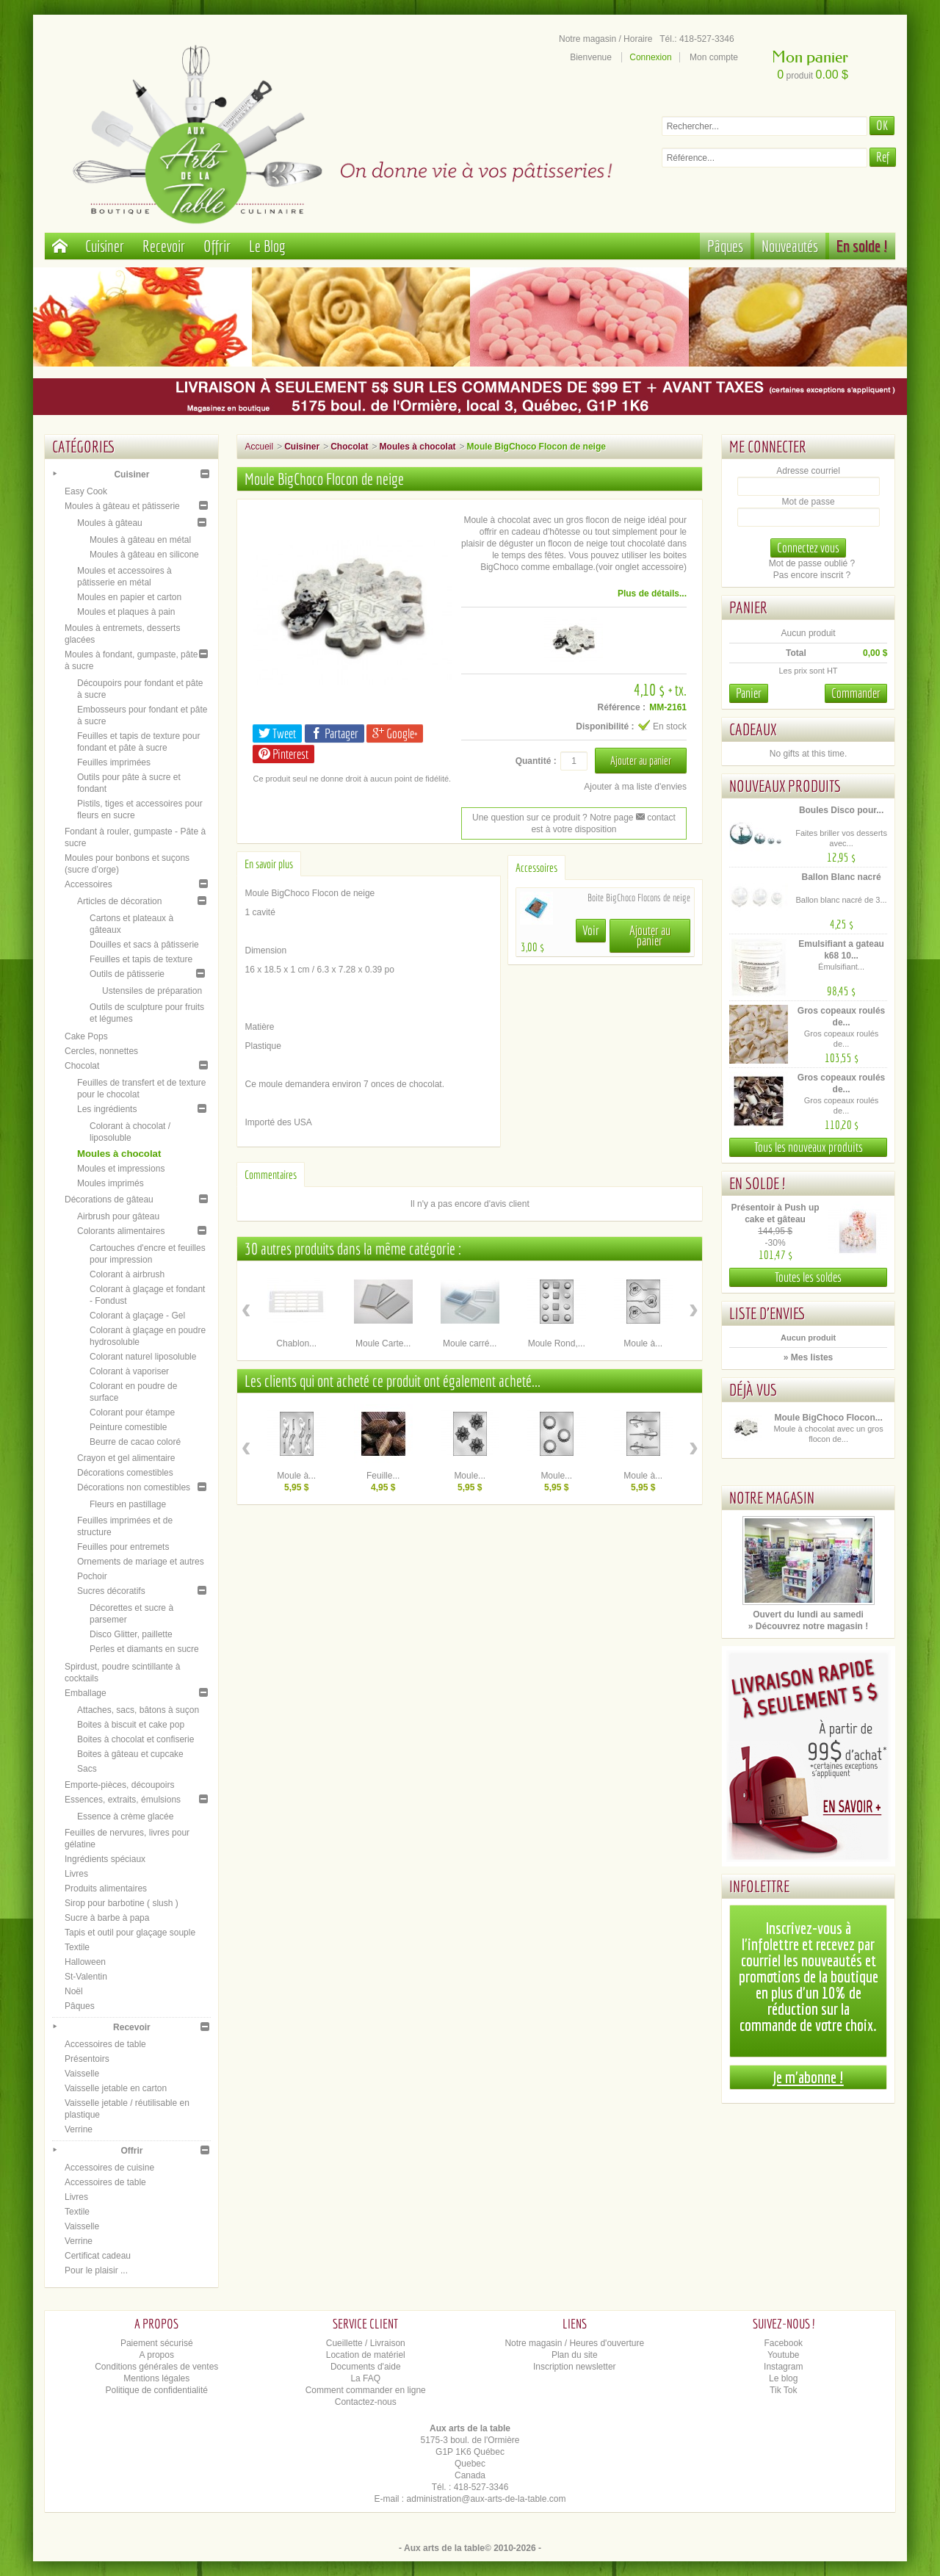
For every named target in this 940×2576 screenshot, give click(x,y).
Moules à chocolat (119, 1153)
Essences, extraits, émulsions (123, 1799)
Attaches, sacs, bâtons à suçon (138, 1710)
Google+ (394, 733)
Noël (74, 1991)
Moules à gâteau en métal (140, 540)
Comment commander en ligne (366, 2390)
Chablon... (296, 1343)
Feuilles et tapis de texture (141, 959)
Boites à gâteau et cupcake (130, 1754)
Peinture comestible (128, 1427)
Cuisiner (104, 246)
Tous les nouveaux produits (808, 1147)
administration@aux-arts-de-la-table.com (486, 2499)
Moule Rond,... (556, 1343)
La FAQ (365, 2378)
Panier (748, 607)
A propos (157, 2355)
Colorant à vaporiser (129, 1371)
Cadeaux (752, 729)
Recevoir (163, 246)
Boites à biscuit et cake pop (130, 1725)
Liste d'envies (767, 1313)
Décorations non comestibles (133, 1487)
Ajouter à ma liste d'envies (635, 787)
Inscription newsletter (574, 2367)
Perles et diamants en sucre (144, 1649)
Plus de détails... (652, 593)
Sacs (87, 1769)
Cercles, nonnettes (101, 1051)
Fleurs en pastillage (128, 1504)
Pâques (725, 246)
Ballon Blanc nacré (841, 877)
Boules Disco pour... (841, 810)
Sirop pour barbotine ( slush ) (121, 1903)
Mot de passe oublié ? (812, 563)
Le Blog (267, 246)
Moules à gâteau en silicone (144, 554)
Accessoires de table (105, 2044)
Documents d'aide (365, 2367)
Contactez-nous (366, 2402)
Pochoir (92, 1576)
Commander (856, 693)
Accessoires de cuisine (109, 2167)
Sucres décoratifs (111, 1591)
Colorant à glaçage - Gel (137, 1315)
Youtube (783, 2355)
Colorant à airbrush (127, 1274)
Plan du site (575, 2355)
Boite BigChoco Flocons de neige (639, 897)
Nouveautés (790, 246)
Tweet (277, 733)
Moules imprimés (110, 1183)
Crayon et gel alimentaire (126, 1458)
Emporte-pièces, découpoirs (119, 1785)
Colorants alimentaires (120, 1231)
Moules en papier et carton (129, 597)
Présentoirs (87, 2059)
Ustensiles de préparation (152, 991)
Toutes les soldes (808, 1277)
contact (656, 817)
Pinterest (283, 754)
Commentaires (271, 1174)
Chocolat (82, 1066)
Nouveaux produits (785, 785)
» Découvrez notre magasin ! (808, 1626)
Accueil (259, 446)
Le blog (783, 2378)
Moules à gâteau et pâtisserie (122, 506)
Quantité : (536, 761)
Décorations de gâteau (109, 1199)
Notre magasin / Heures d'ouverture (574, 2343)
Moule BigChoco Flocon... (828, 1418)
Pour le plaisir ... (96, 2270)
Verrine (79, 2129)
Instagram (783, 2367)
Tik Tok (783, 2390)
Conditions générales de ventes (156, 2367)
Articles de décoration (119, 901)
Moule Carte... (383, 1343)
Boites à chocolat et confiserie (135, 1739)
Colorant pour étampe (132, 1412)
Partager (334, 733)
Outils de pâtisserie (127, 974)
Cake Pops (86, 1036)
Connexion (650, 57)
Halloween (85, 1962)
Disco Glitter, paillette (131, 1634)
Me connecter (767, 446)
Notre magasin (771, 1497)
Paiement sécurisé (156, 2343)
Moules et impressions (120, 1168)
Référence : (622, 707)
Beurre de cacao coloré (135, 1442)
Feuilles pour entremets (123, 1547)
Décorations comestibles (125, 1473)
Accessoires (88, 884)
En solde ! (862, 246)
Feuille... (383, 1476)
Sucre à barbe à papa (107, 1918)
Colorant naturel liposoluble (143, 1357)
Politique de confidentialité (157, 2390)
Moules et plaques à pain (126, 612)
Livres (76, 1874)
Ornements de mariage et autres (140, 1561)
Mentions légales (156, 2378)
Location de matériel (365, 2355)
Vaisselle (82, 2073)
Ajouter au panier (649, 935)
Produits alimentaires (106, 1888)
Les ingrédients (107, 1109)
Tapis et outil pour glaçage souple (130, 1932)
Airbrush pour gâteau (118, 1216)
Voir (590, 930)
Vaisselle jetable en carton (116, 2088)
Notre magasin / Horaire (605, 39)
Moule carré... (469, 1343)
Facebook (783, 2343)
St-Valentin (86, 1976)
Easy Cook (86, 491)
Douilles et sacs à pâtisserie (144, 944)
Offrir (217, 246)
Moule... (469, 1476)
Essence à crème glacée (125, 1816)
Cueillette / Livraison (365, 2343)
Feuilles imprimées (114, 762)
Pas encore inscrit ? (811, 575)
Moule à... (642, 1343)
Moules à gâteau (109, 523)
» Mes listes (808, 1357)
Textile (77, 1947)
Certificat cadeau (98, 2256)
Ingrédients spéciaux (105, 1859)
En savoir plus (269, 863)
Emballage (85, 1693)
